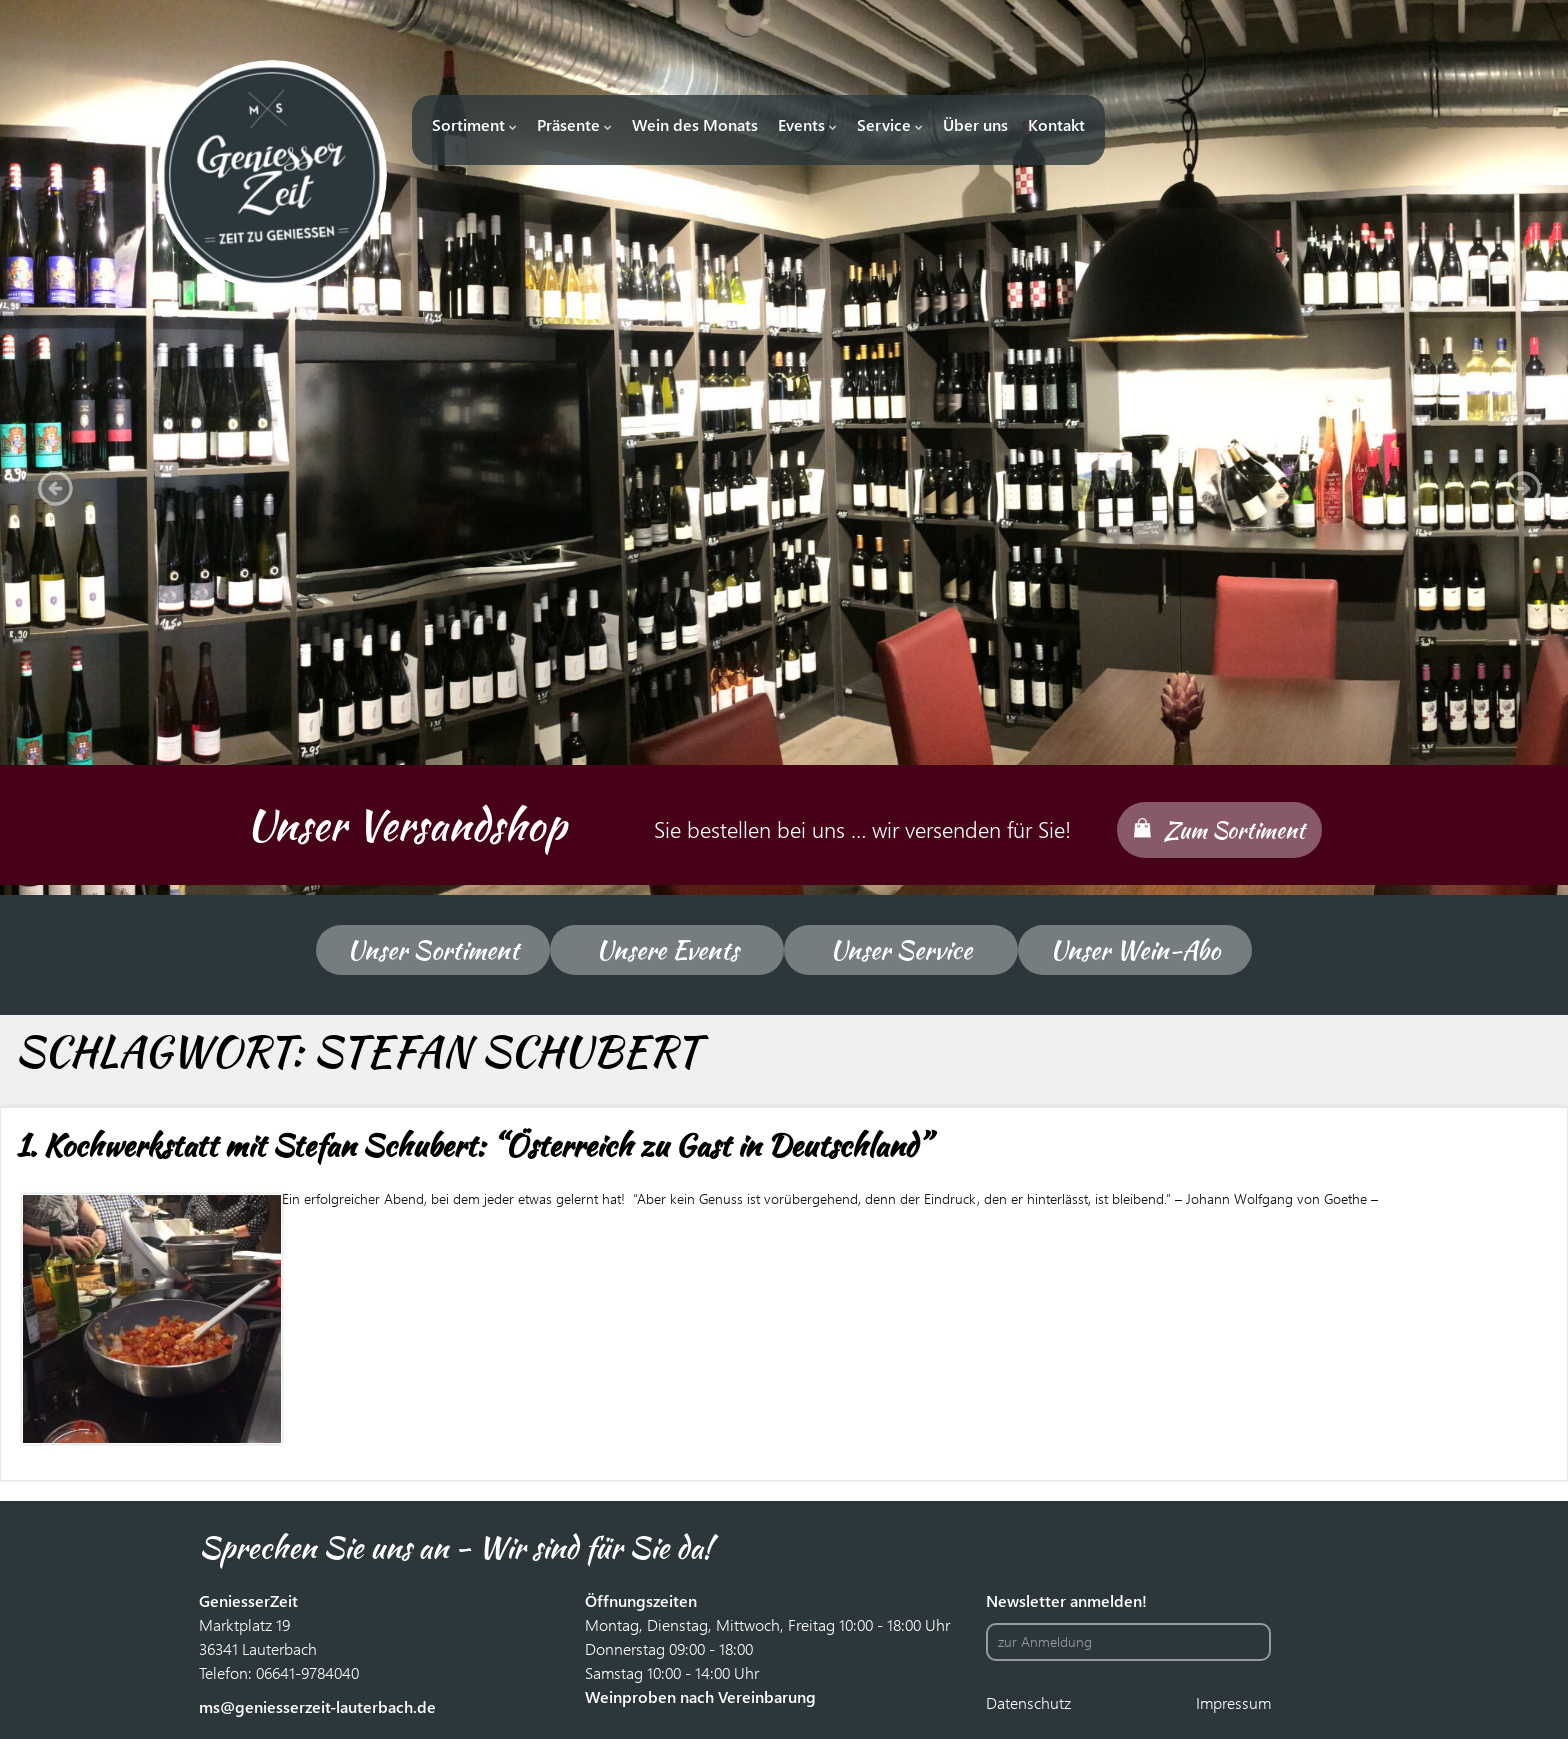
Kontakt (1056, 124)
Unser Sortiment (433, 950)
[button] (50, 483)
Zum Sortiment (1234, 830)
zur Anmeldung (1045, 1641)
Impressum (1233, 1702)
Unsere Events (667, 950)
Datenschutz (1028, 1702)
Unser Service (901, 950)
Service (890, 124)
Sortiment (474, 124)
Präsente (574, 124)
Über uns (975, 124)
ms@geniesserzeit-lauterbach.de (317, 1706)
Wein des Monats (695, 124)
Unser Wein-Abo (1135, 950)
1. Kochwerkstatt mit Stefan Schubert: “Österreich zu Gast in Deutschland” (472, 1145)
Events (807, 124)
